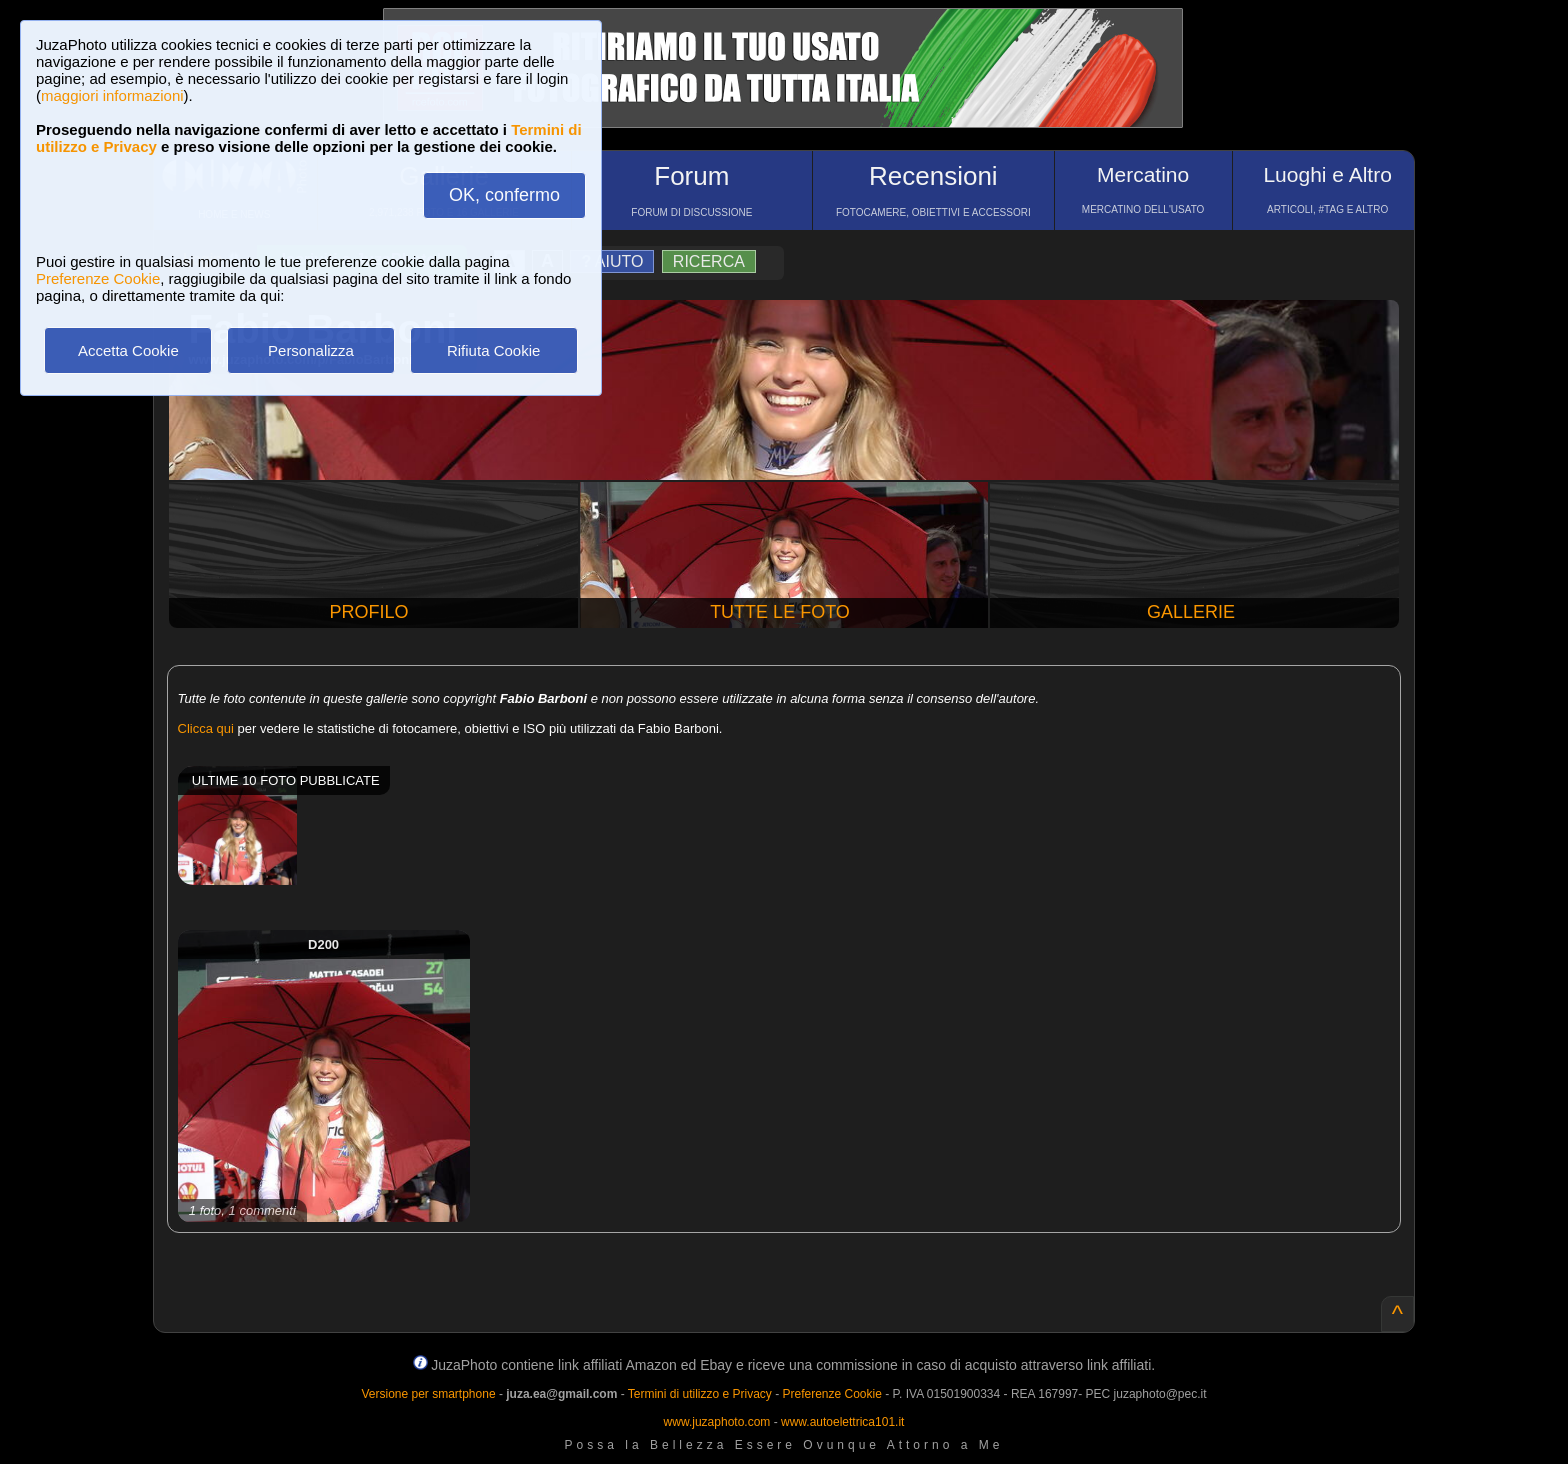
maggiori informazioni (112, 95)
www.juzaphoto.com (717, 1422)
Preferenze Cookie (98, 278)
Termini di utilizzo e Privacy (700, 1394)
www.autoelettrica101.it (842, 1422)
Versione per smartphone (428, 1394)
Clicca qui (206, 728)
